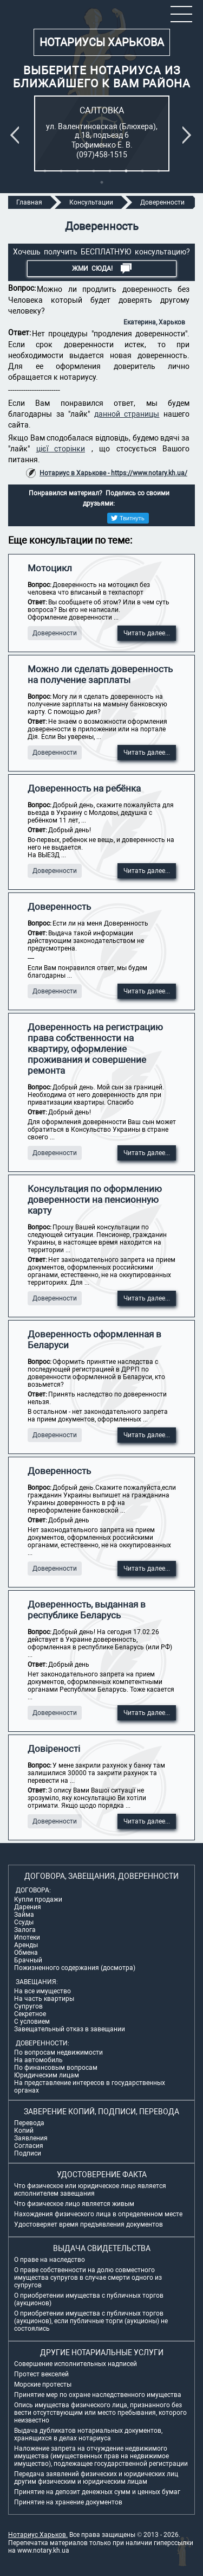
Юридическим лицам (46, 2075)
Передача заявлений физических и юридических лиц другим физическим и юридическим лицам (96, 2477)
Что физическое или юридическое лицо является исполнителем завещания (90, 2189)
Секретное (30, 2014)
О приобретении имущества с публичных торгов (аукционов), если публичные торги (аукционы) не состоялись (91, 2321)
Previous (17, 135)
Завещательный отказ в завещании (69, 2029)
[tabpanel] (101, 133)
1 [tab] (45, 170)
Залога (25, 1930)
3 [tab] (77, 170)
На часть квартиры (44, 1999)
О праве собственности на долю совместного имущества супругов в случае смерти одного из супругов (88, 2277)
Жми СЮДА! (102, 268)
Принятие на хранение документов (68, 2502)
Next (189, 135)
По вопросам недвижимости (58, 2052)
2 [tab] (61, 170)
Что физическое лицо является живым (74, 2204)
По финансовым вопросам (55, 2067)
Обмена (26, 1952)
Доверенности (54, 633)
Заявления (31, 2138)
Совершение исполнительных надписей (75, 2364)
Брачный (28, 1960)
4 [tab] (93, 170)
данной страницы (127, 414)
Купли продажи (38, 1899)
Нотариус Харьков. (38, 2535)
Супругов (28, 2006)
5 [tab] (109, 170)
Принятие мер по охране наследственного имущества (97, 2395)
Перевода (29, 2123)
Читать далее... (146, 633)
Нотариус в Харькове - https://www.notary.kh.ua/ (113, 473)
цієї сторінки (61, 448)
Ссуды (24, 1922)
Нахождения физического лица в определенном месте (98, 2214)
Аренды (26, 1945)
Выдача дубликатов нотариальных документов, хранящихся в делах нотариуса (88, 2434)
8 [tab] (158, 170)
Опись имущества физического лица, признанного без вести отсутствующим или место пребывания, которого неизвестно (100, 2412)
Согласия (28, 2146)
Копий (24, 2130)
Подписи (27, 2153)
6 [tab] (126, 170)
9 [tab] (101, 182)
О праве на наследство (49, 2259)
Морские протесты (42, 2384)
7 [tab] (142, 170)
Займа (24, 1914)
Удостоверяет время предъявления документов (88, 2224)
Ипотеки (27, 1937)
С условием (32, 2021)
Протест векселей (41, 2374)
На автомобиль (38, 2060)
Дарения (27, 1907)
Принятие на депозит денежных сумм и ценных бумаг (97, 2492)
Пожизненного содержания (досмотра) (74, 1968)
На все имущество (42, 1991)
